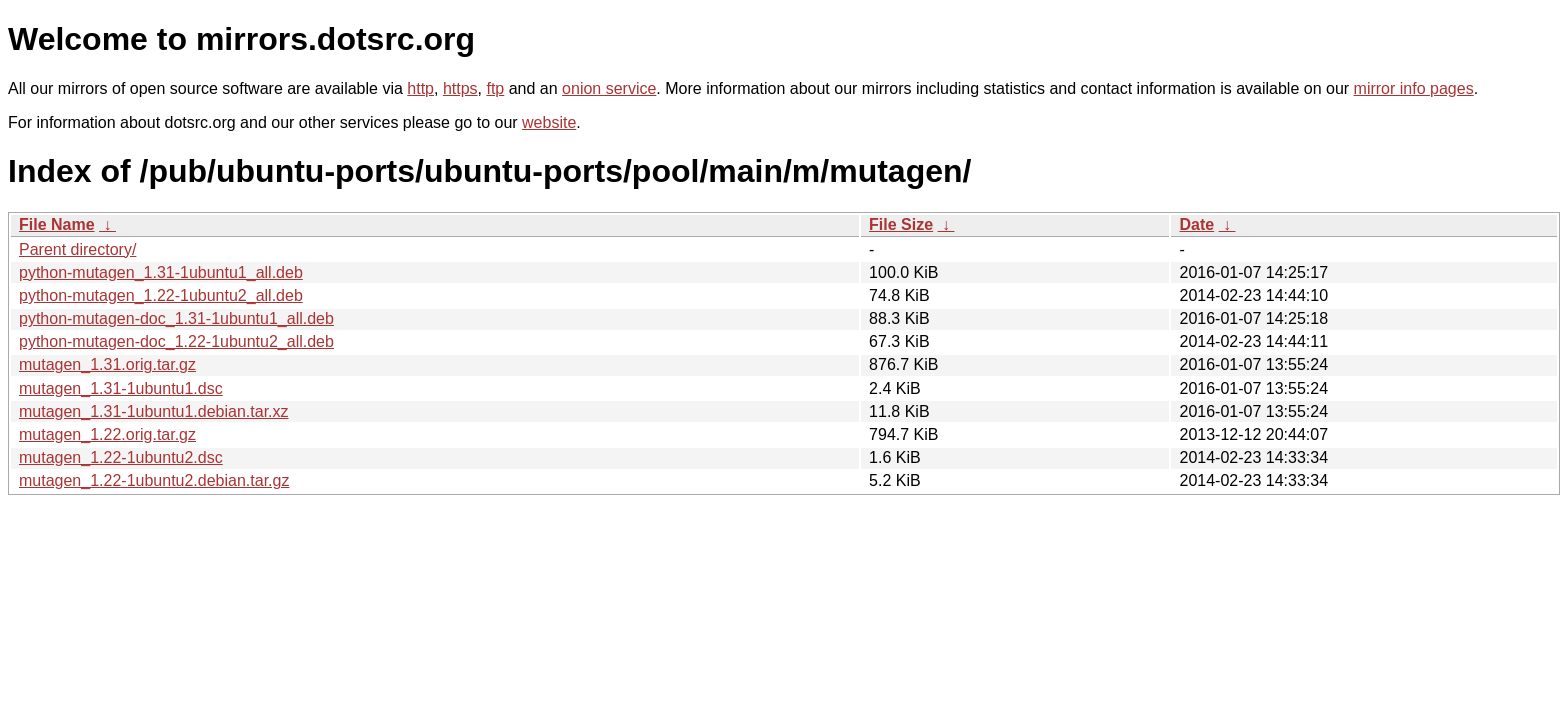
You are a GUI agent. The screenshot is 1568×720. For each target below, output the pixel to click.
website (549, 122)
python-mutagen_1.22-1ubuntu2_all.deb (161, 295)
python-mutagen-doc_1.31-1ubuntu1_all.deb (176, 318)
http (420, 88)
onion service (609, 88)
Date (1196, 224)
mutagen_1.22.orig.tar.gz (107, 434)
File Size (901, 224)
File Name (57, 224)
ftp (495, 88)
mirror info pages (1414, 88)
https (460, 88)
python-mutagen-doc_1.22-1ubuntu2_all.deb (176, 341)
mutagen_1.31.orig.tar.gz (107, 364)
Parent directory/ (77, 249)
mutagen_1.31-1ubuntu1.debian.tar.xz (154, 411)
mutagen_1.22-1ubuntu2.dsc (121, 457)
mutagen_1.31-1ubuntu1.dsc (121, 388)
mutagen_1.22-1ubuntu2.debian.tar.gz (154, 480)
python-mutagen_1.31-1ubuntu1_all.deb (161, 272)
